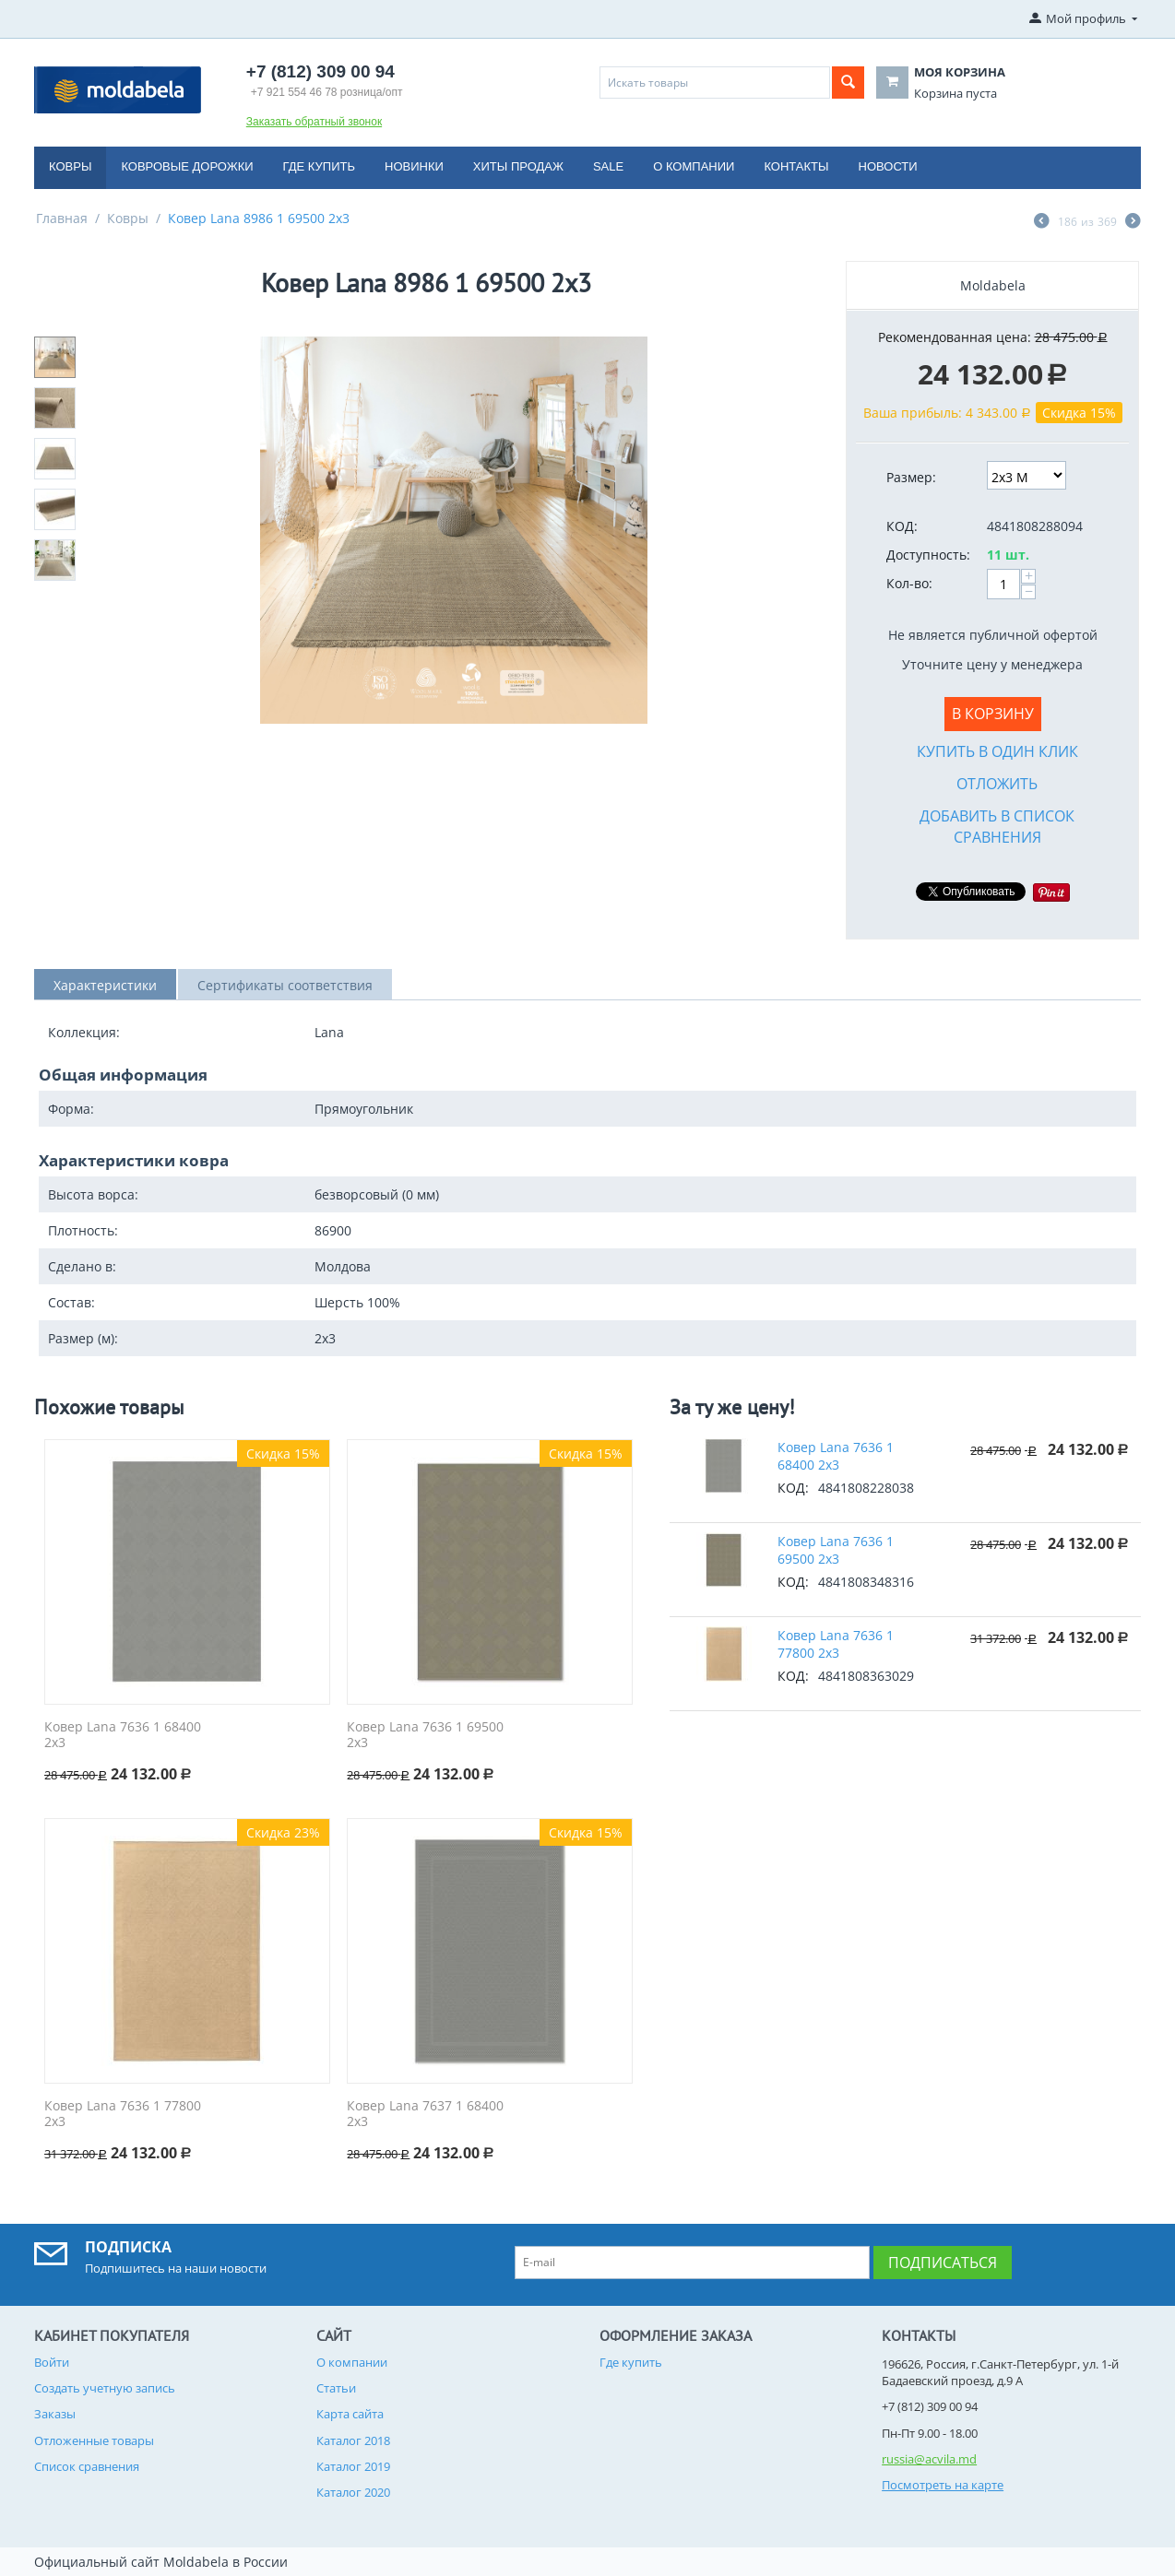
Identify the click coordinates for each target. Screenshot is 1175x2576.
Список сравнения (86, 2466)
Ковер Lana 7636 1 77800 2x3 (122, 2114)
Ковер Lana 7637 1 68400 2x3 (425, 2114)
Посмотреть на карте (942, 2484)
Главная (62, 218)
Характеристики (105, 985)
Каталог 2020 (353, 2492)
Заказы (55, 2413)
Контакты (796, 166)
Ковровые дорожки (187, 166)
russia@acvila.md (929, 2459)
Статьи (336, 2388)
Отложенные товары (94, 2440)
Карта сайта (350, 2413)
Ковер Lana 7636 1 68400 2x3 (122, 1735)
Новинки (414, 166)
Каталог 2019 (353, 2466)
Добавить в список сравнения (997, 826)
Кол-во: (909, 583)
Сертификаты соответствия (285, 985)
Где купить (319, 166)
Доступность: (928, 554)
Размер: (911, 477)
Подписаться (942, 2262)
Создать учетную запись (104, 2388)
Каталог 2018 (353, 2440)
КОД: (902, 526)
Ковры (70, 166)
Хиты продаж (518, 166)
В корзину (993, 713)
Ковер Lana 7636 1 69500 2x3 (425, 1735)
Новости (888, 166)
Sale (608, 166)
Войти (51, 2362)
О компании (693, 166)
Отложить (997, 784)
